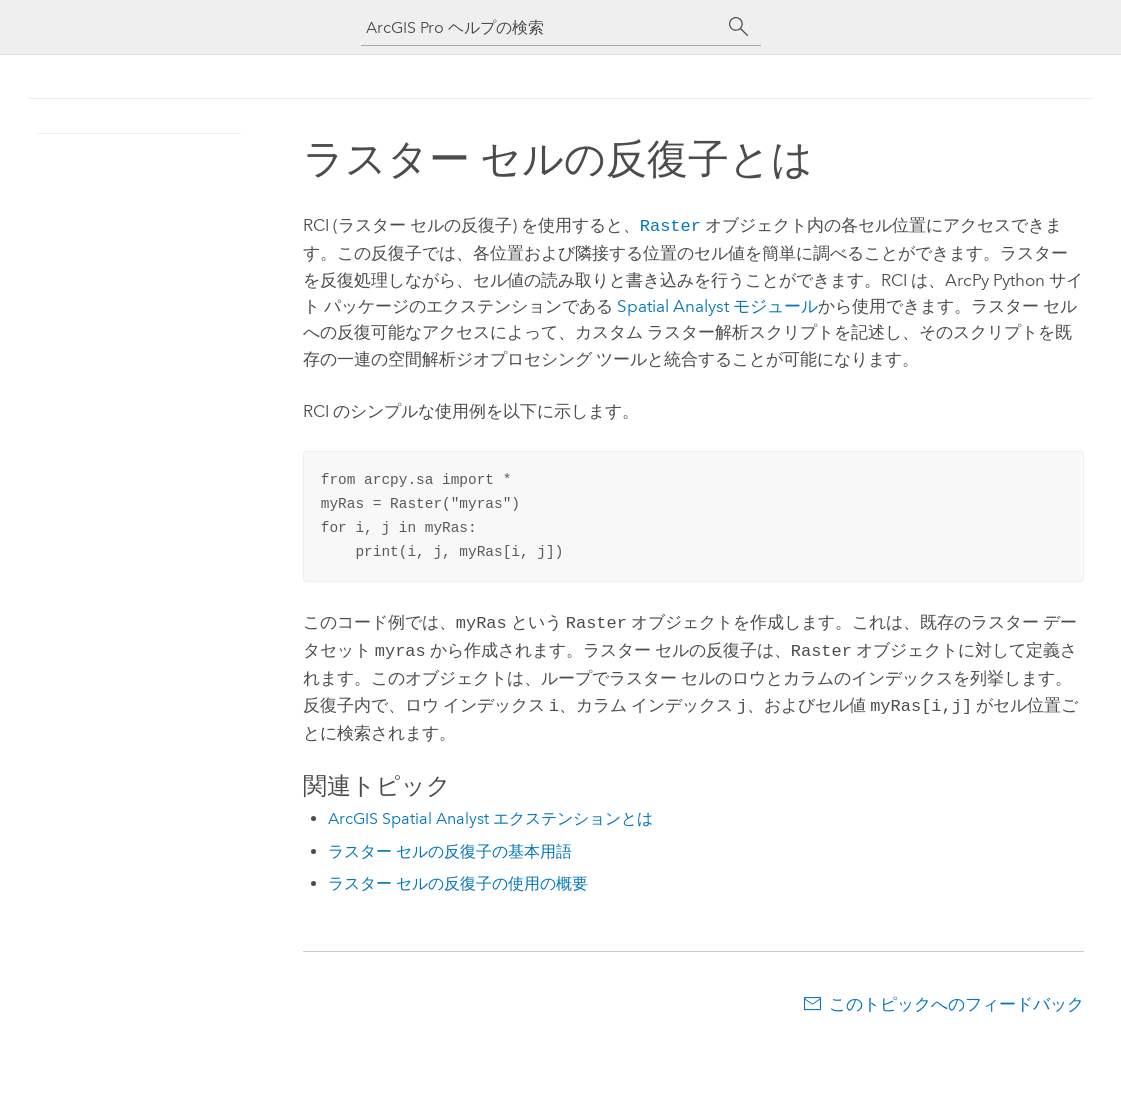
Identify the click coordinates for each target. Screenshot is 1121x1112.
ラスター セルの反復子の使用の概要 (458, 875)
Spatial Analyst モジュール (717, 304)
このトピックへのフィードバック (956, 996)
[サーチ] (739, 27)
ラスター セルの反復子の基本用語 (450, 843)
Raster (670, 224)
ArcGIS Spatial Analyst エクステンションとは (490, 810)
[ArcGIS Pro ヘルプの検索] (541, 27)
